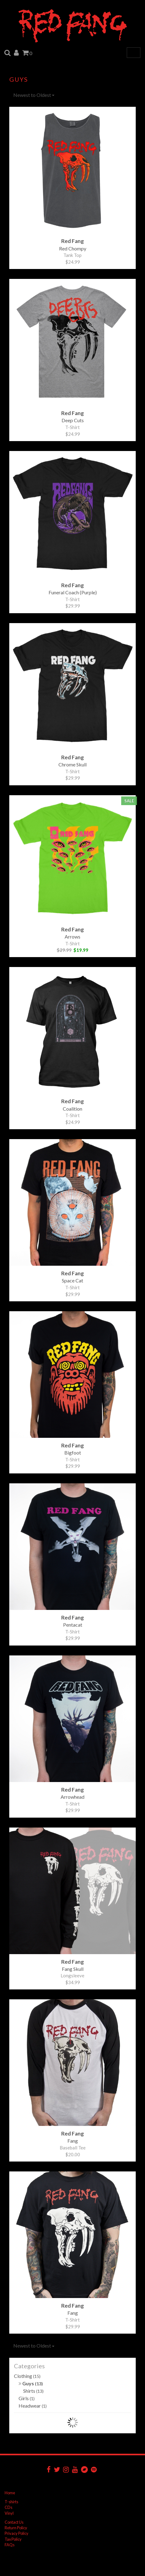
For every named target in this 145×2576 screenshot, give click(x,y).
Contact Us (14, 2522)
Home (10, 2492)
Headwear (33, 2406)
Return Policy (16, 2527)
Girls (27, 2398)
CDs (8, 2507)
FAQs (10, 2544)
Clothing (27, 2376)
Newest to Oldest (33, 95)
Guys (31, 2383)
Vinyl (9, 2513)
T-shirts (11, 2501)
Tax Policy (13, 2539)
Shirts (33, 2391)
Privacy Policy (16, 2533)
